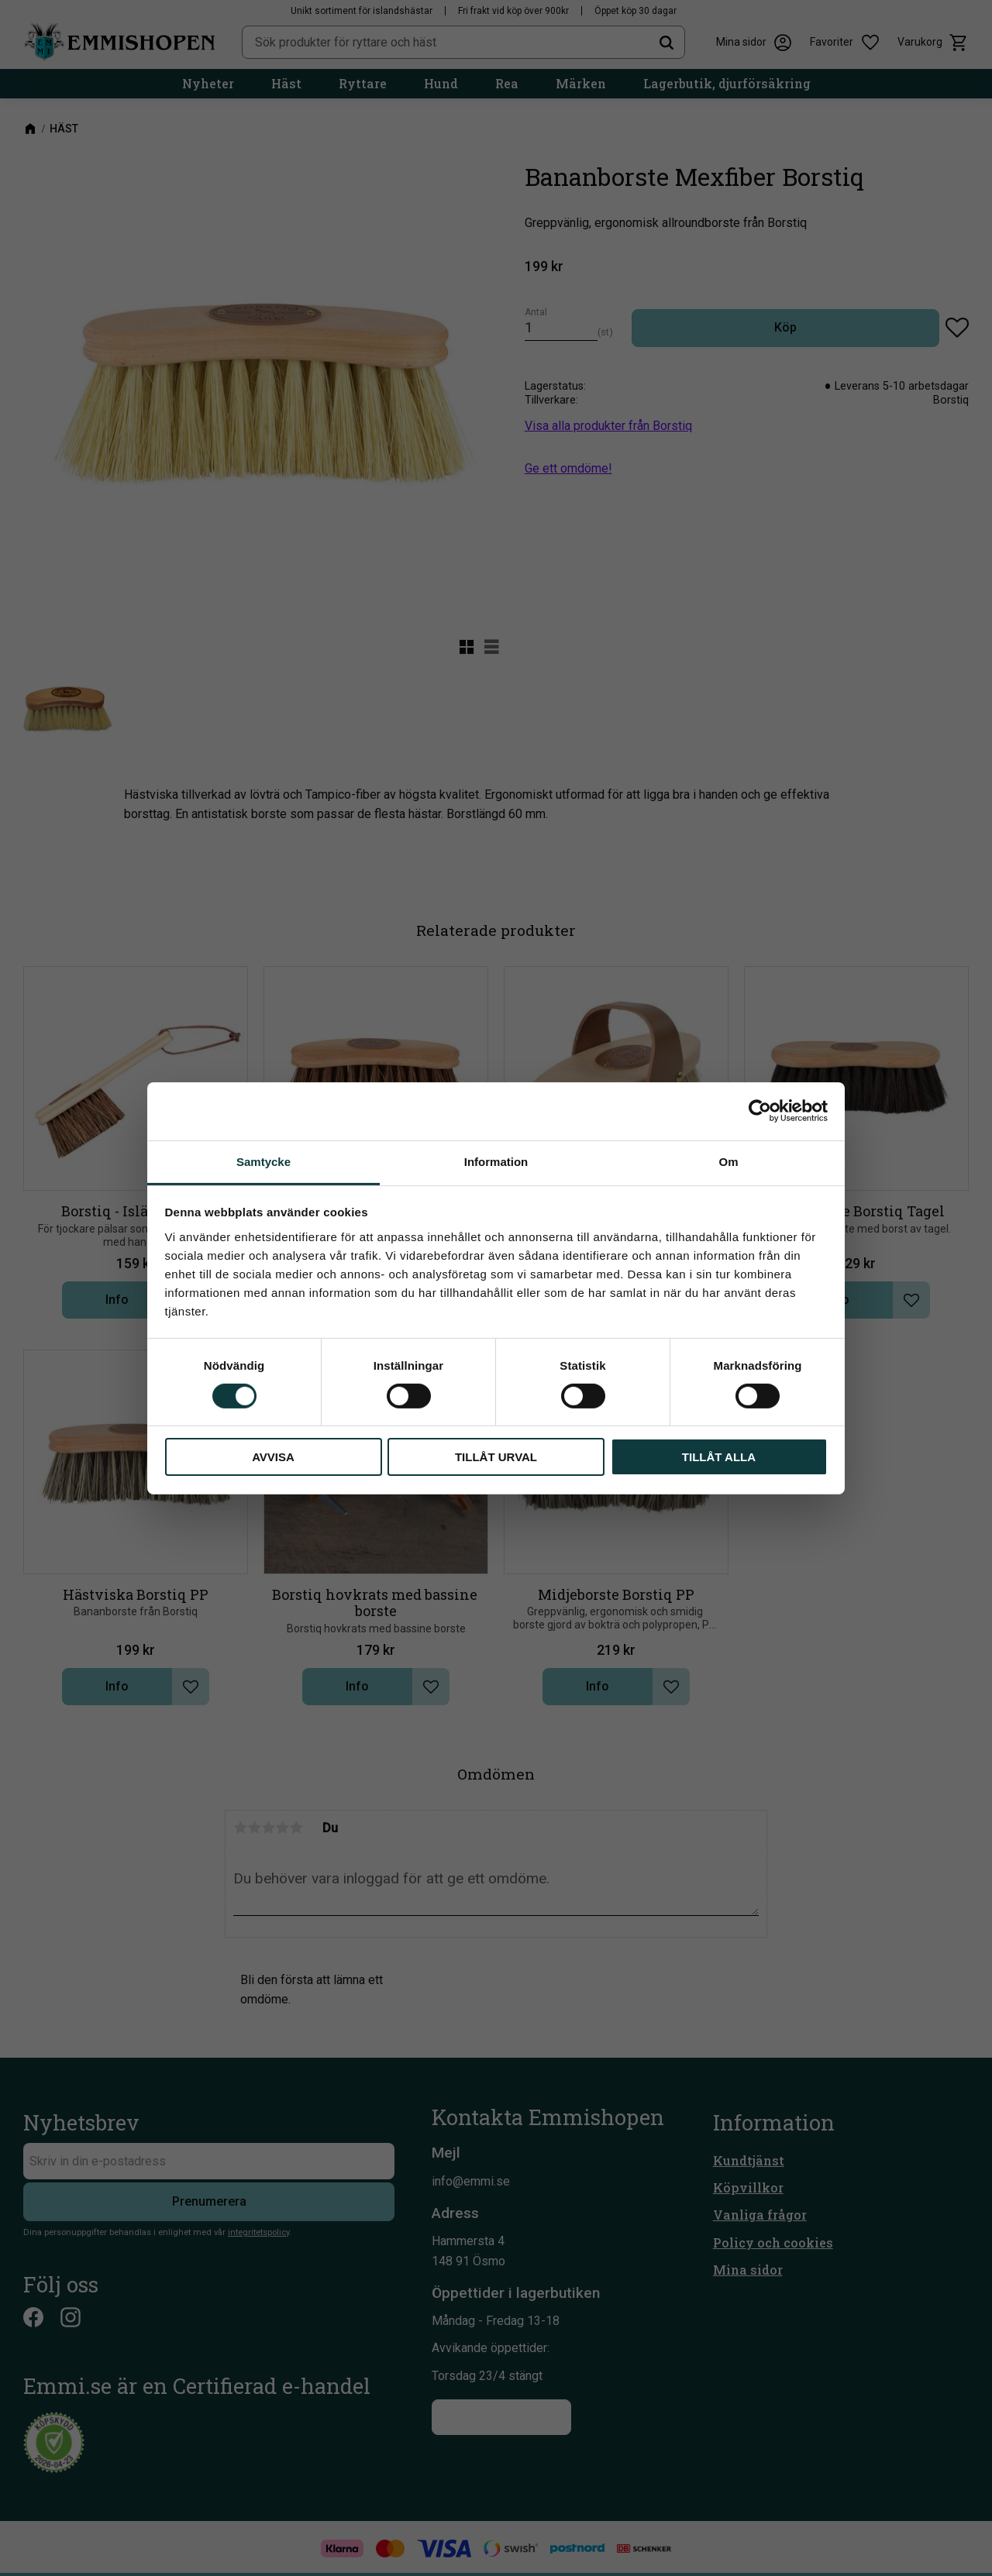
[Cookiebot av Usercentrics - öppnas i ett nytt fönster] (760, 1111)
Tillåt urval (496, 1456)
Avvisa (273, 1456)
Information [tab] (496, 1161)
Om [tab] (728, 1161)
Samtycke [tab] (263, 1161)
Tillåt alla (719, 1456)
